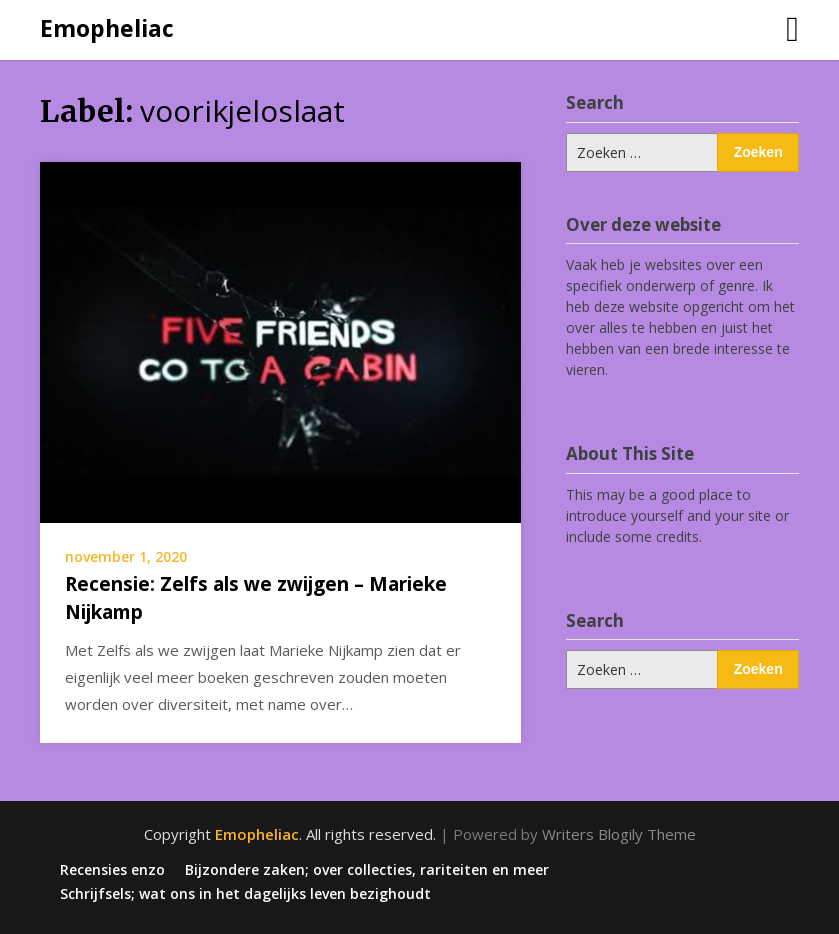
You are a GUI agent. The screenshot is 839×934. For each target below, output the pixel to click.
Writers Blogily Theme (619, 834)
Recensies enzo (112, 870)
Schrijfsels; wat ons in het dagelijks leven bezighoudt (245, 894)
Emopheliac (107, 28)
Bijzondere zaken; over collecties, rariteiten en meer (367, 870)
